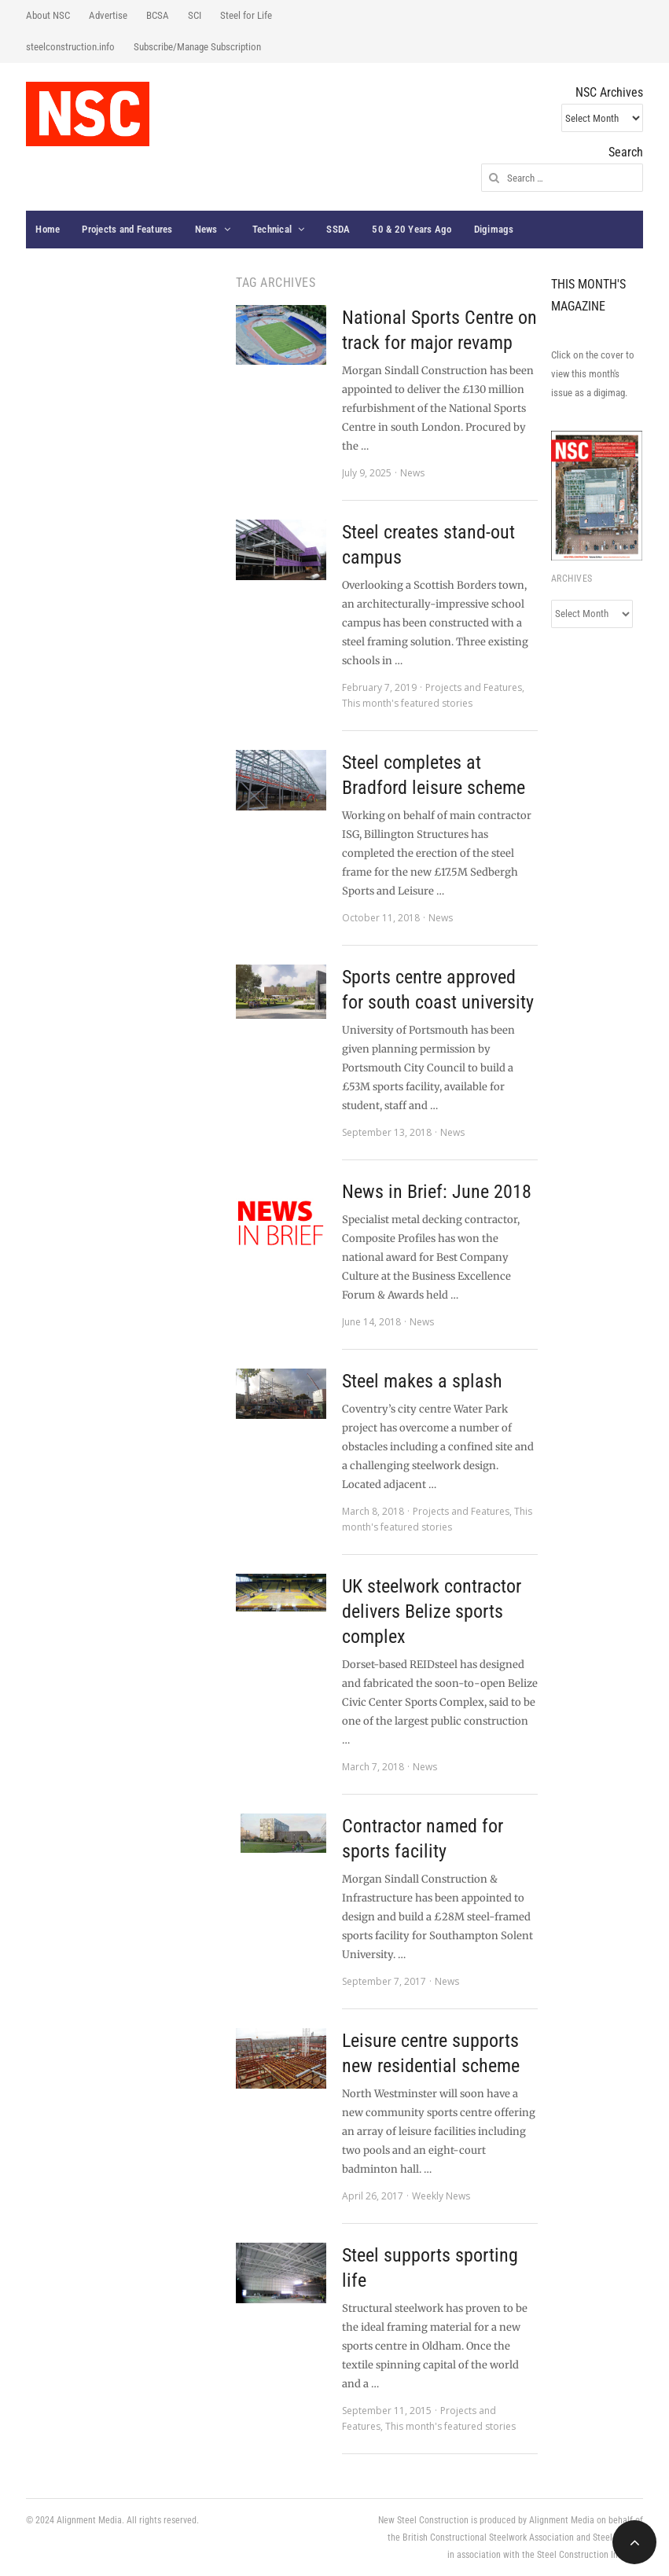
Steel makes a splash (422, 1381)
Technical (272, 229)
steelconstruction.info (70, 47)
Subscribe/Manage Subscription (197, 47)
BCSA (157, 15)
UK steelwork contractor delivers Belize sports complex (431, 1611)
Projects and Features (127, 229)
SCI (194, 15)
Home (47, 229)
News (206, 229)
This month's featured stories (407, 703)
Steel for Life (246, 15)
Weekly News (441, 2196)
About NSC (48, 15)
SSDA (338, 229)
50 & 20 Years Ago (411, 229)
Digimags (494, 229)
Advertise (108, 15)
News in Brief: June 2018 (436, 1192)
